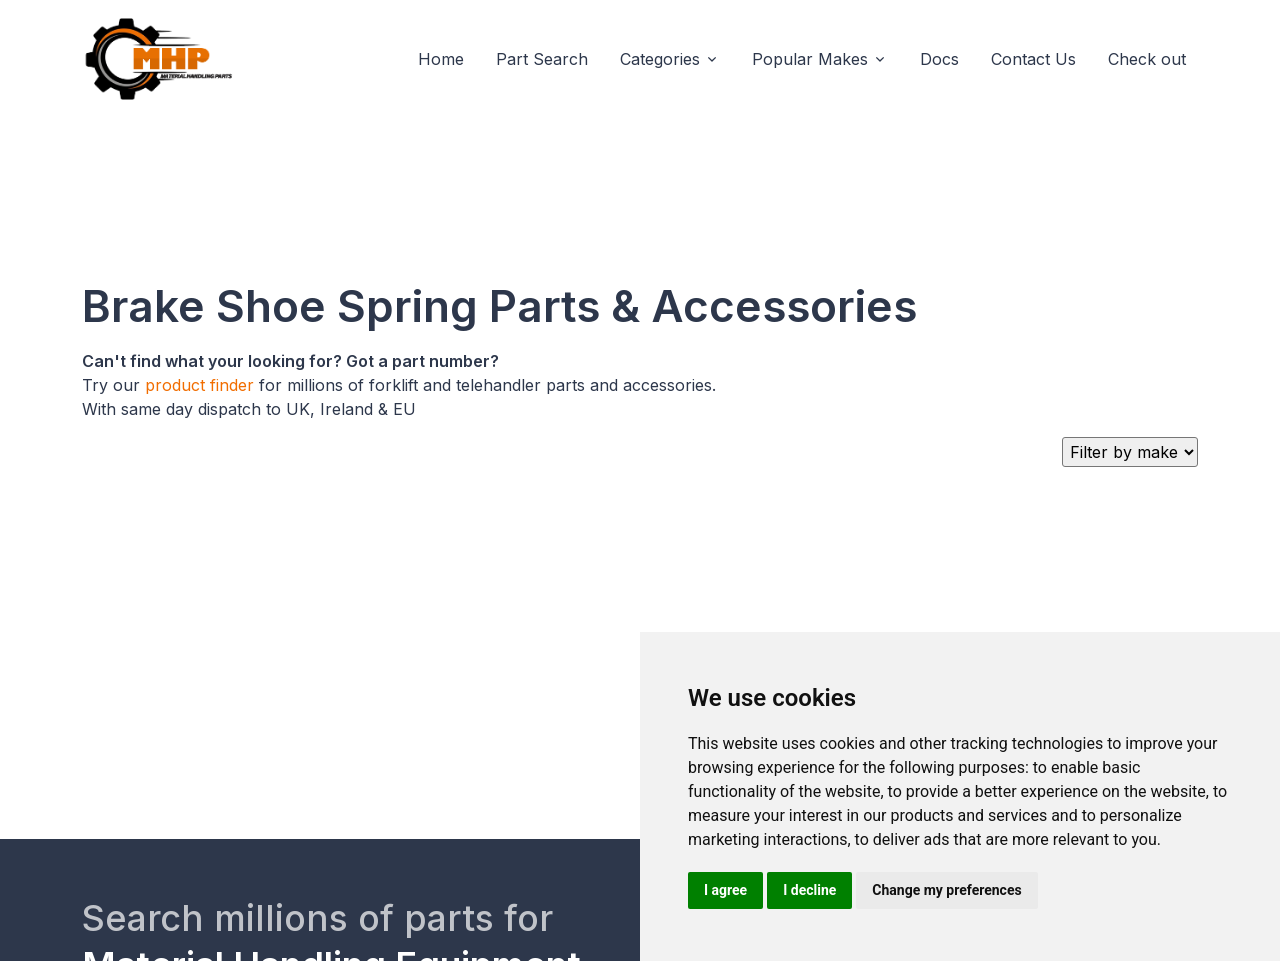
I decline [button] (809, 890)
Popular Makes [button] (810, 59)
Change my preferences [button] (946, 890)
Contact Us (1033, 59)
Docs (939, 59)
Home (441, 59)
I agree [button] (725, 890)
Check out (1147, 59)
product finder (199, 385)
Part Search (542, 59)
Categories (660, 59)
